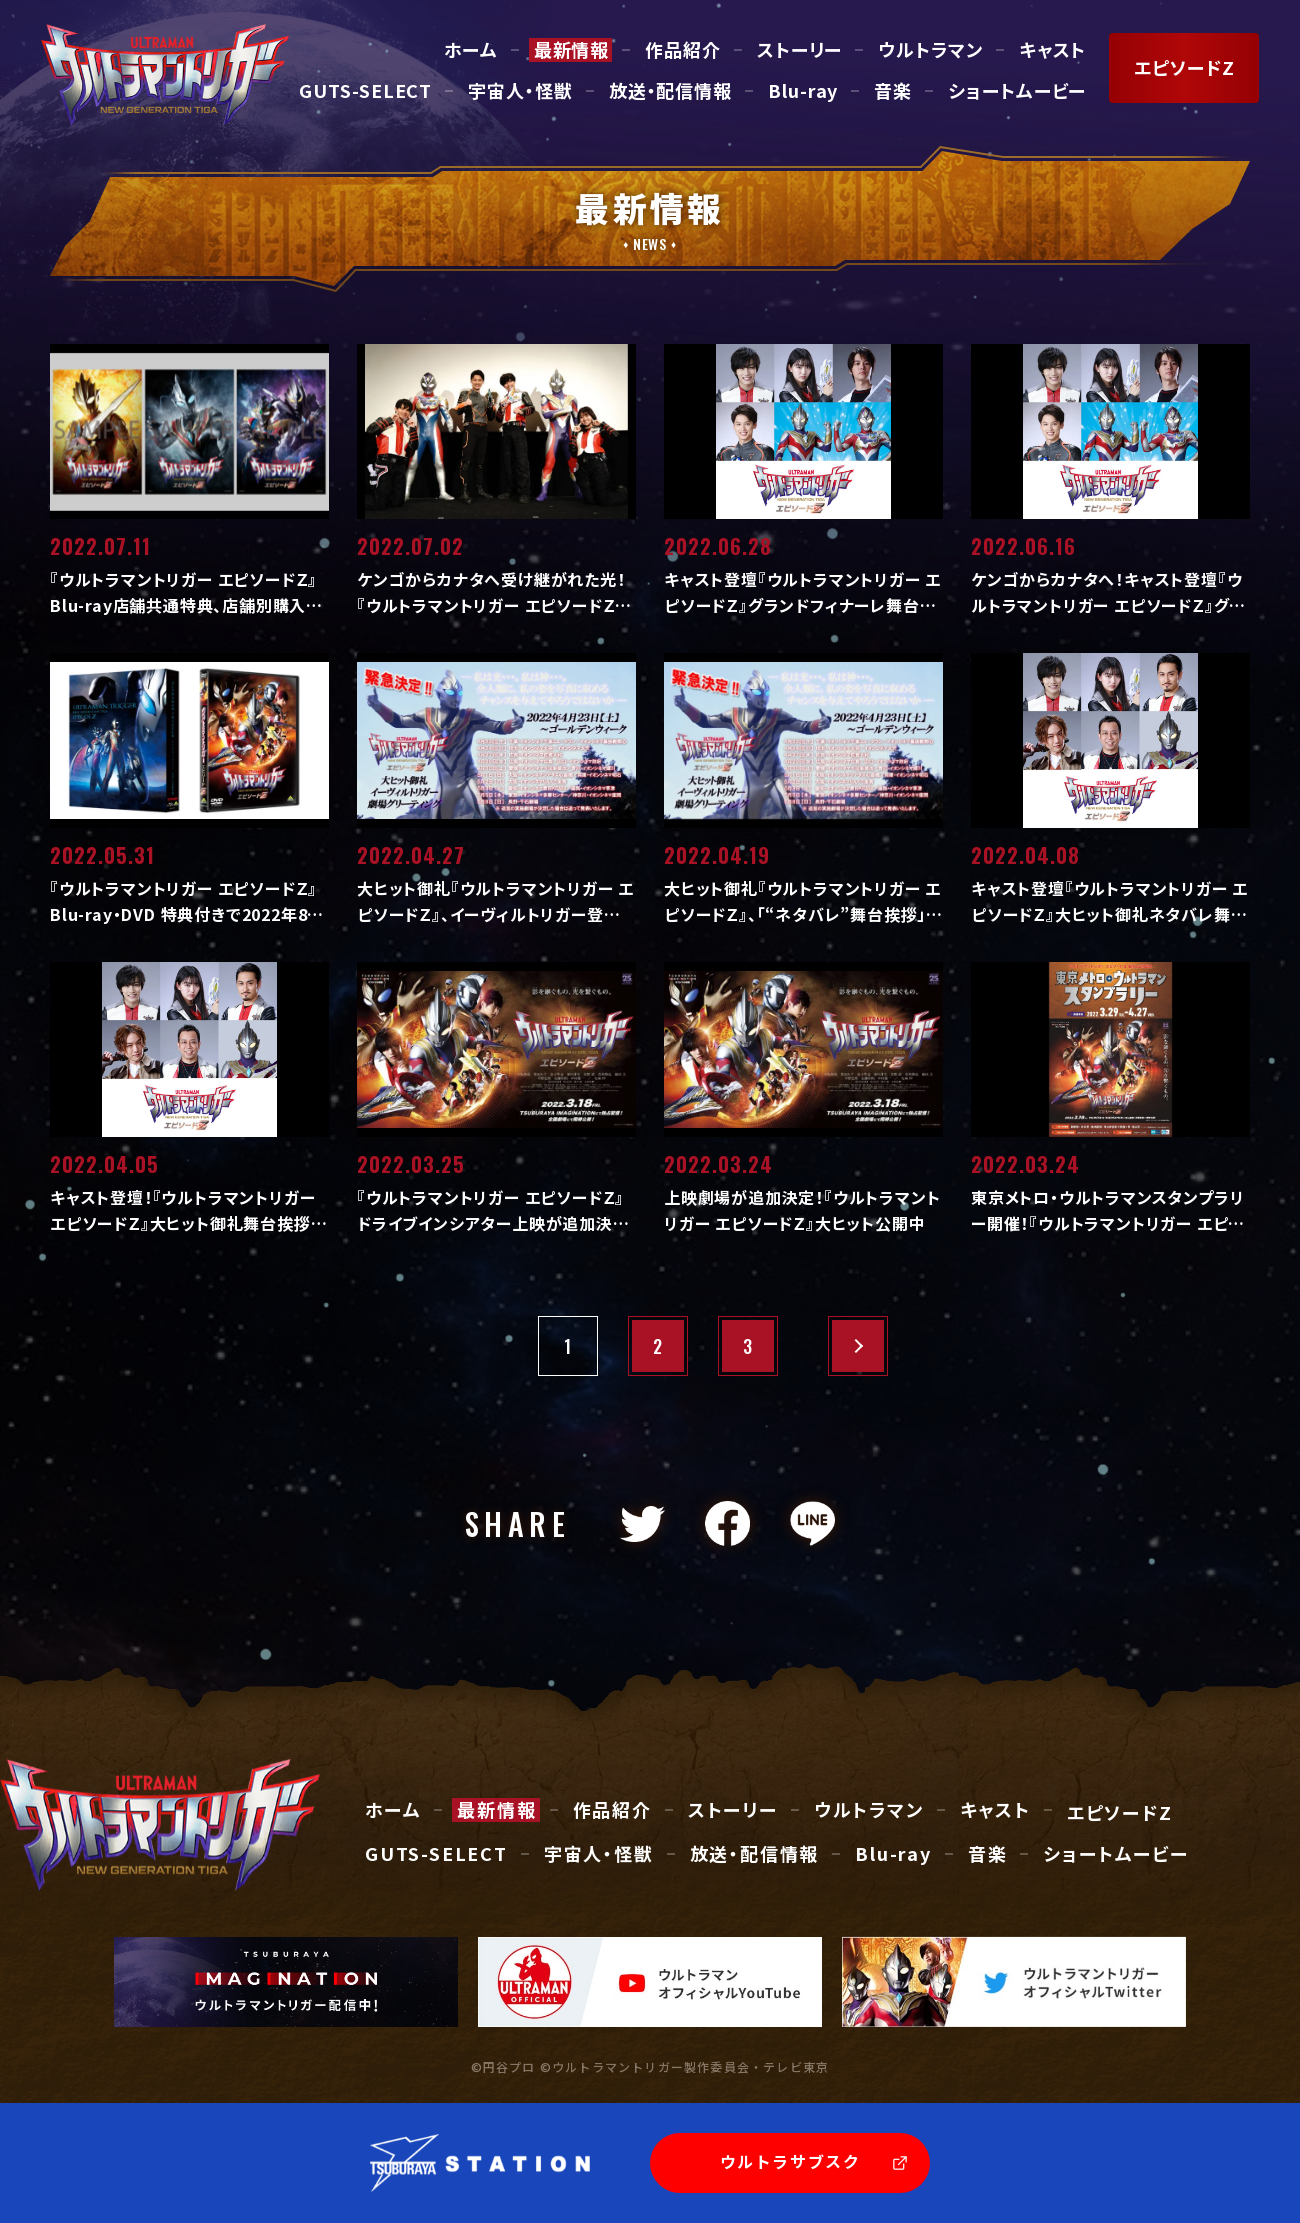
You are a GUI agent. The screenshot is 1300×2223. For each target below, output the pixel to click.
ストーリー (800, 50)
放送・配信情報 (670, 91)
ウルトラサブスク (790, 2161)
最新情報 (572, 50)
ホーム (471, 50)
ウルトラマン (930, 50)
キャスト (1053, 50)
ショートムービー (1017, 91)
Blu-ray (803, 91)
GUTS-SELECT (365, 91)
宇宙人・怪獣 (520, 91)
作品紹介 (683, 50)
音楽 (893, 91)
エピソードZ (1120, 1813)
